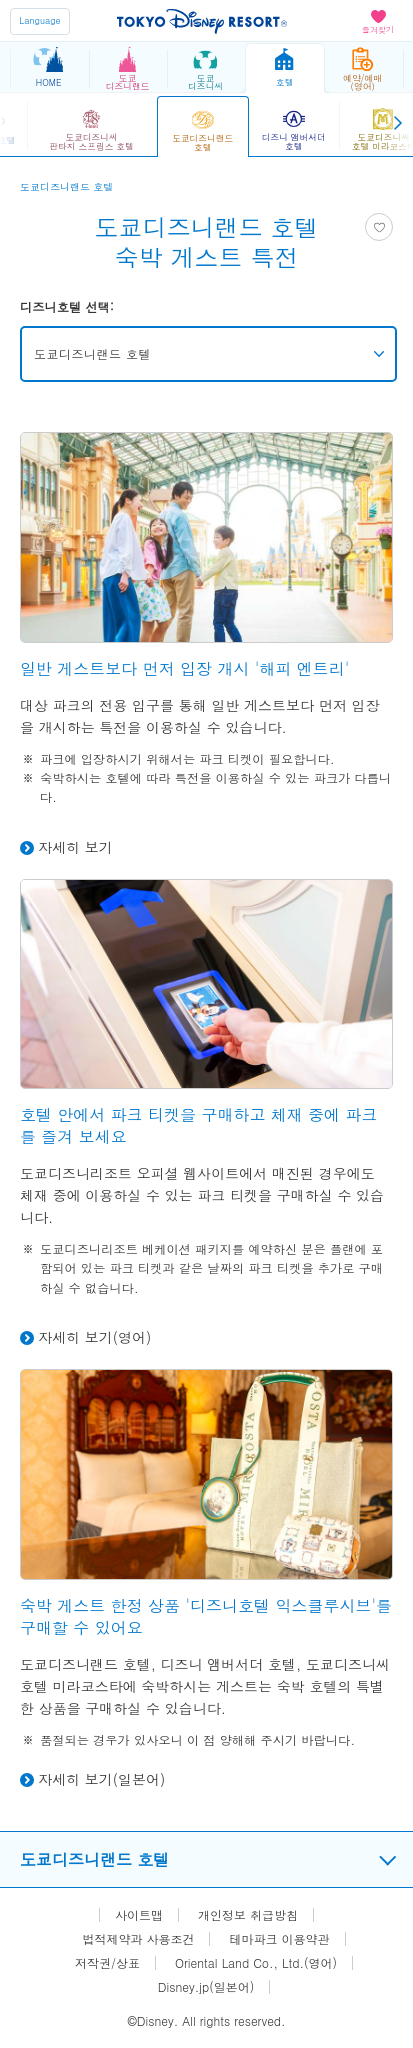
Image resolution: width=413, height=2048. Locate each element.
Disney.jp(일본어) (206, 1987)
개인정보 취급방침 (248, 1915)
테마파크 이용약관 (280, 1939)
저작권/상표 (107, 1963)
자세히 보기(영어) (94, 1337)
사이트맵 (139, 1915)
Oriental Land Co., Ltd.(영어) (256, 1963)
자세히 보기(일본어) (101, 1779)
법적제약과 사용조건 (138, 1939)
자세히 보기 (75, 847)
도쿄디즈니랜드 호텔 (92, 353)
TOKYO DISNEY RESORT (202, 21)
